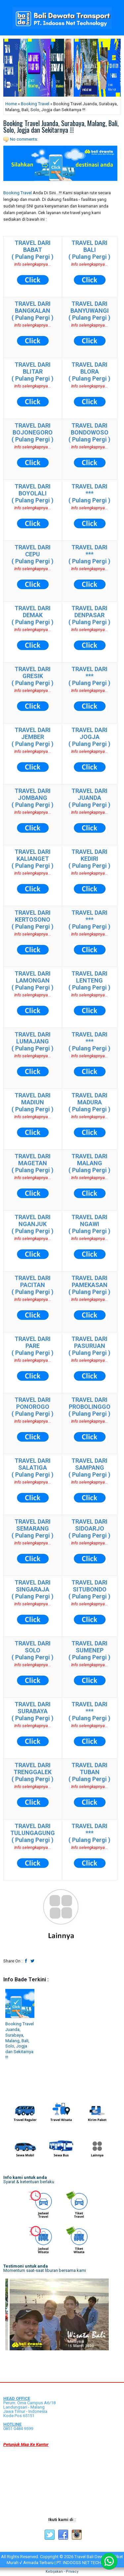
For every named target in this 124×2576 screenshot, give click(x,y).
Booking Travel (35, 103)
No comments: (24, 139)
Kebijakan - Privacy (62, 2571)
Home (11, 103)
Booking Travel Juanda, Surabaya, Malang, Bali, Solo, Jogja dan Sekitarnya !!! (61, 126)
